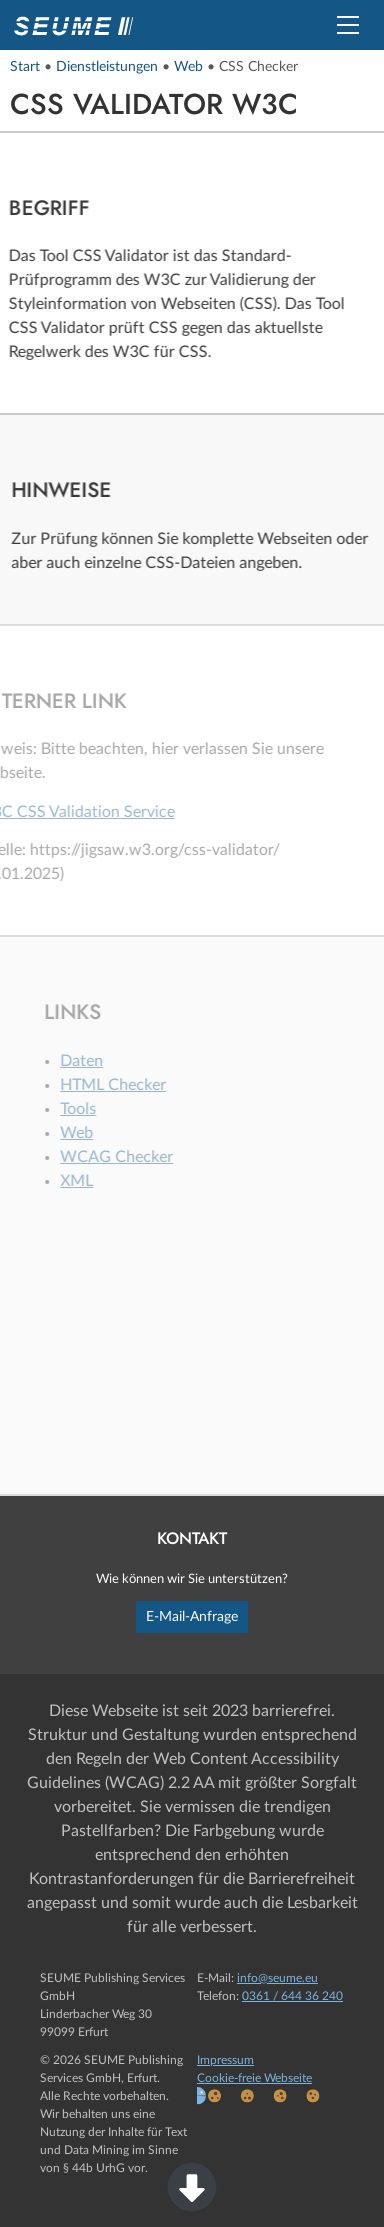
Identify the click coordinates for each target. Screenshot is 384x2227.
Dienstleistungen (107, 66)
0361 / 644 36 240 (292, 1996)
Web (188, 66)
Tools (89, 1109)
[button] (348, 25)
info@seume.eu (277, 1978)
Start (25, 66)
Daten (92, 1061)
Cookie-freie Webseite (254, 2078)
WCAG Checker (127, 1157)
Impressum (225, 2060)
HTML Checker (124, 1085)
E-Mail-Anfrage (192, 1616)
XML (87, 1181)
